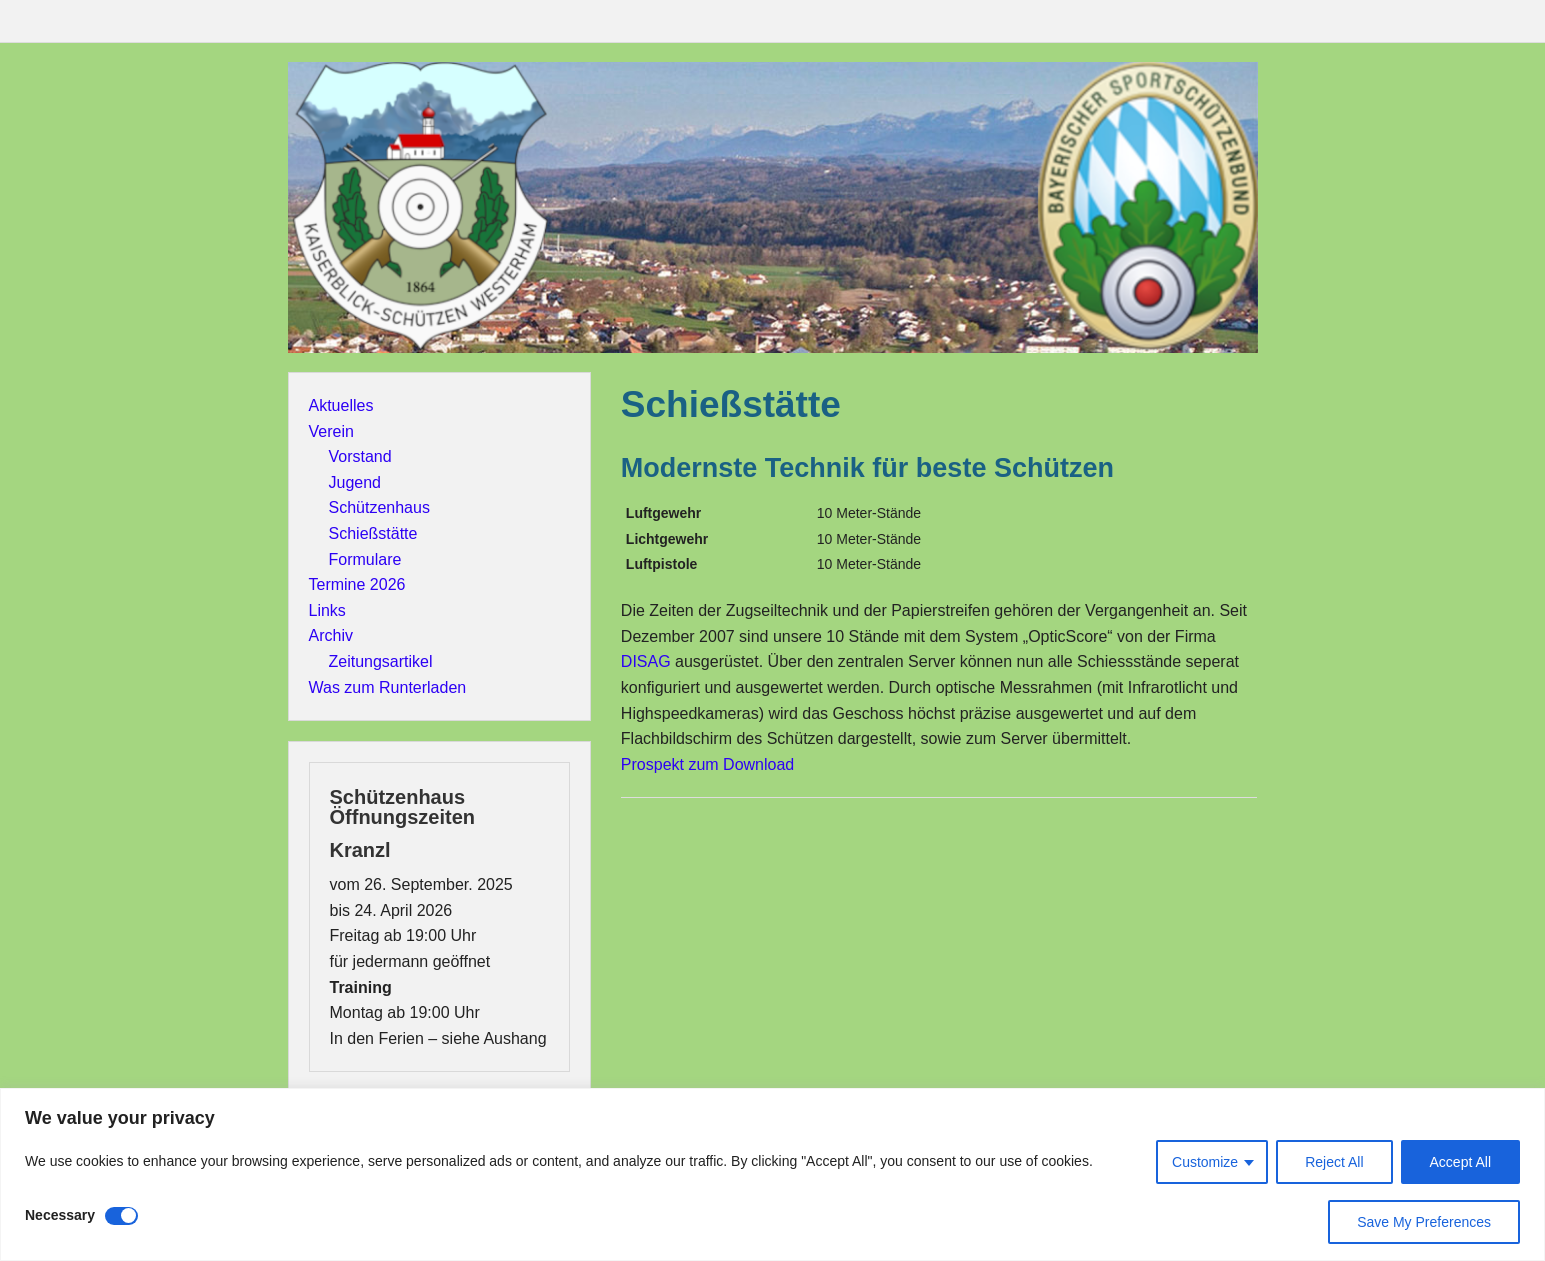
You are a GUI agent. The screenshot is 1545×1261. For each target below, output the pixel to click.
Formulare (365, 559)
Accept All (1460, 1162)
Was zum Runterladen (388, 687)
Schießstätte (373, 533)
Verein (331, 431)
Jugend (355, 482)
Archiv (331, 635)
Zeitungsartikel (381, 661)
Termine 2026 (357, 584)
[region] (772, 1174)
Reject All (1334, 1162)
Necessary (60, 1215)
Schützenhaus (379, 507)
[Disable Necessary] (121, 1216)
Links (327, 610)
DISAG (646, 661)
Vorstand (360, 456)
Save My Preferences (1424, 1222)
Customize (1205, 1162)
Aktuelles (341, 405)
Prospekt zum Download (707, 764)
